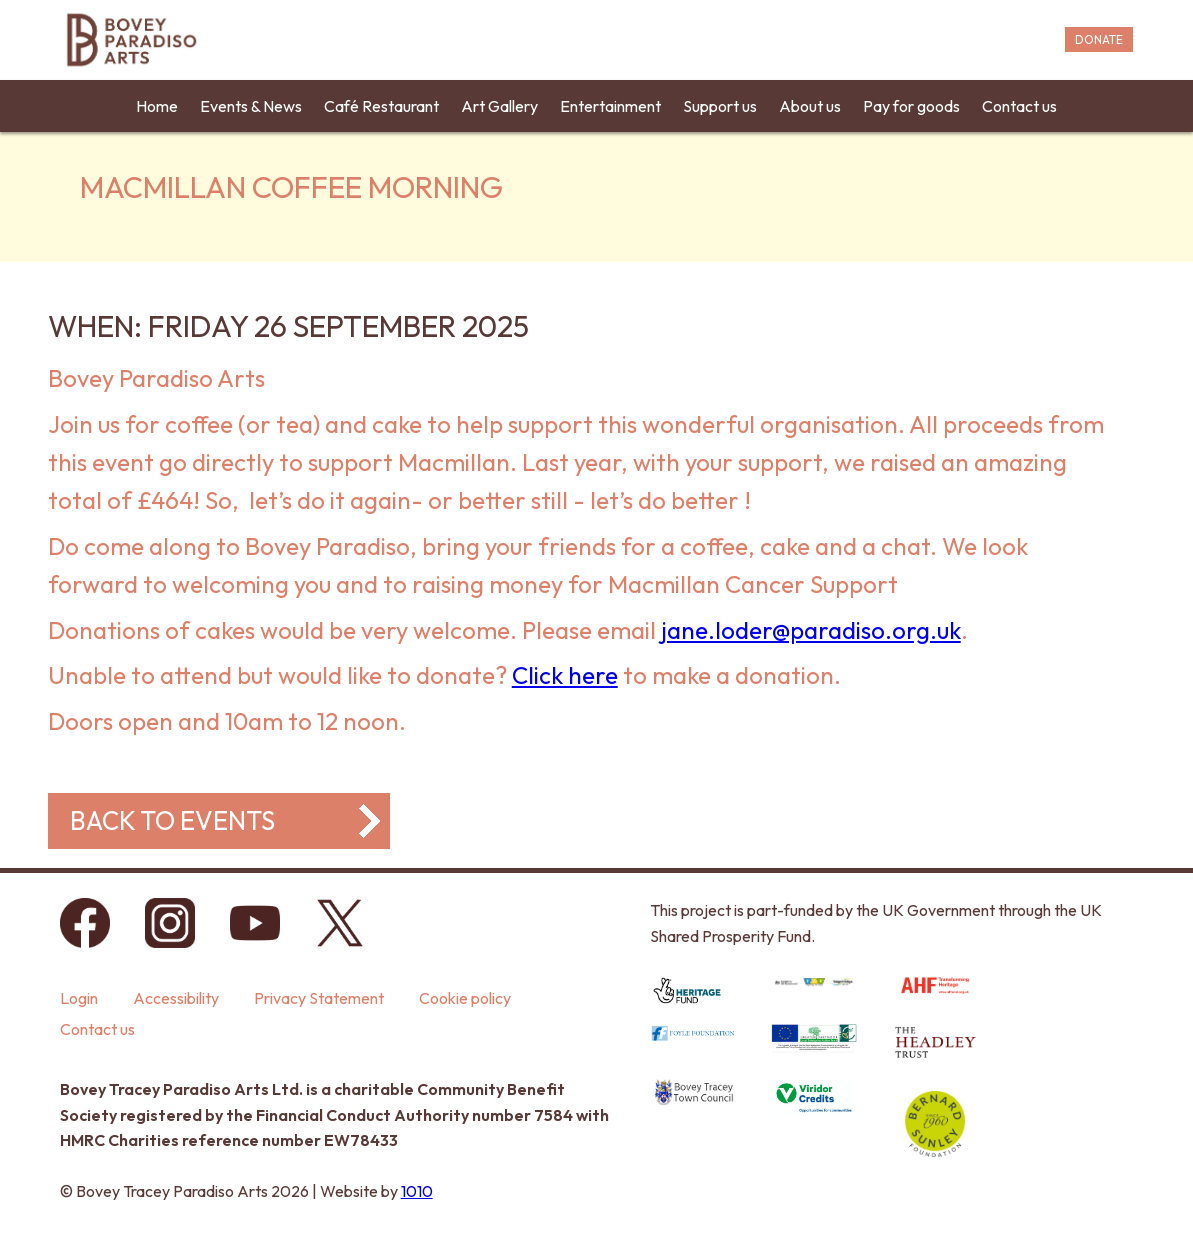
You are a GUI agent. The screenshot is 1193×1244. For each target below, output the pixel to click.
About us (810, 106)
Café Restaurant (381, 106)
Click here (565, 675)
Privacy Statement (319, 998)
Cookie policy (465, 998)
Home (157, 106)
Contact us (1019, 106)
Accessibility (176, 998)
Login (79, 998)
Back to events (172, 820)
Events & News (251, 106)
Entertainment (610, 106)
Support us (720, 106)
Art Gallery (499, 106)
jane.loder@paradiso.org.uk (811, 630)
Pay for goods (911, 106)
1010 (417, 1191)
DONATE (1099, 39)
